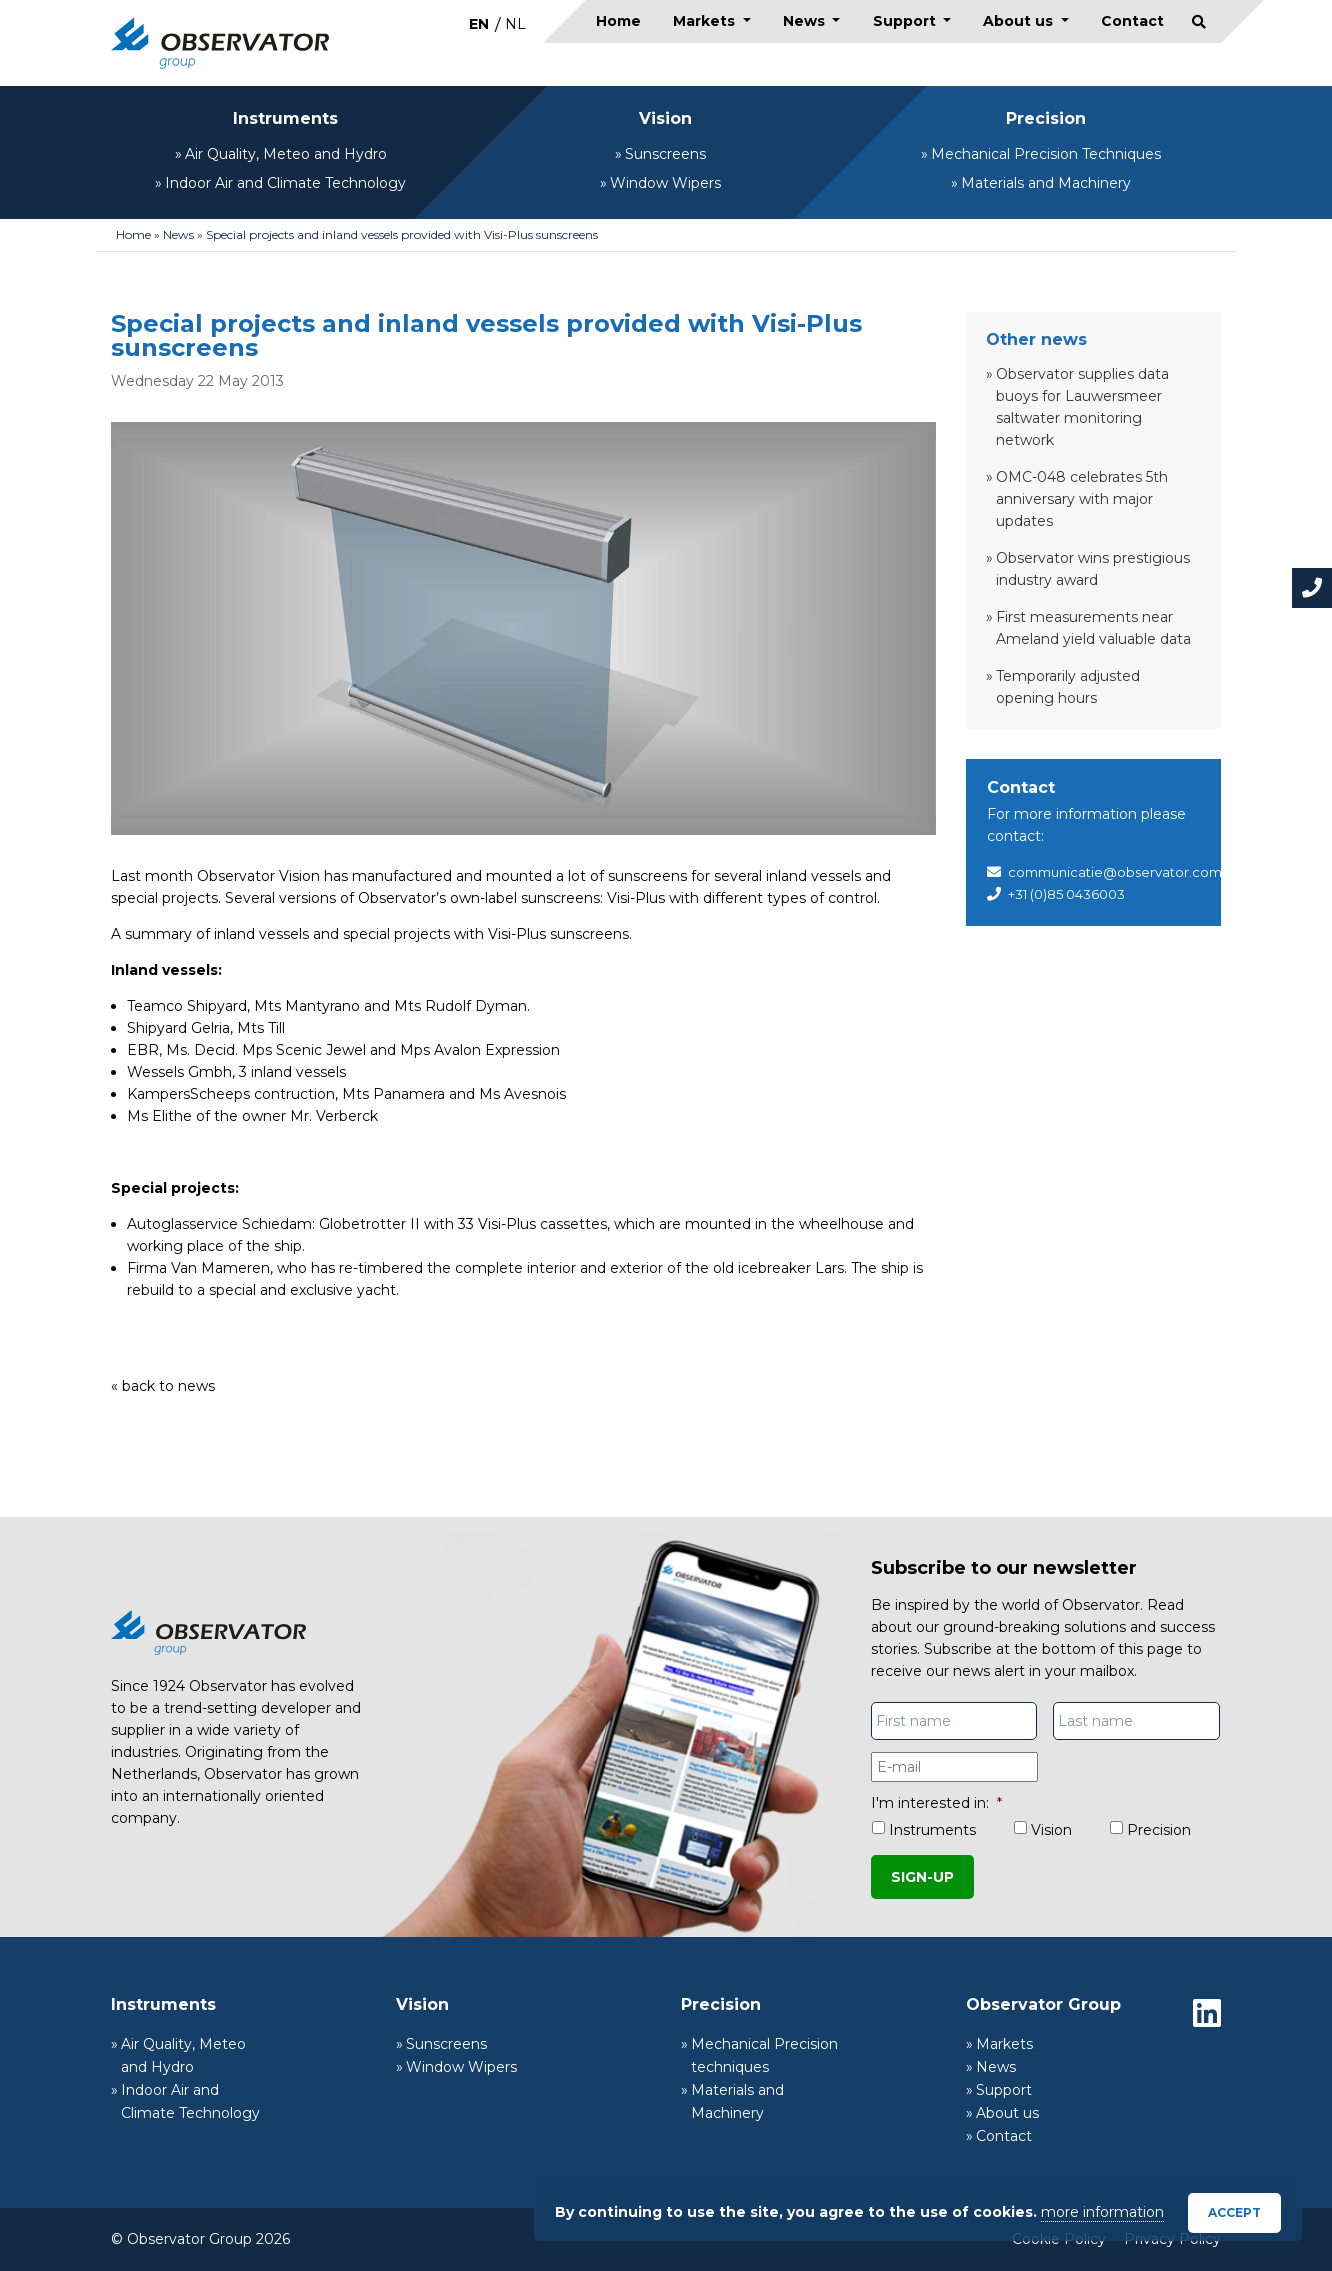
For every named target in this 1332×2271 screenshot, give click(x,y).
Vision (665, 118)
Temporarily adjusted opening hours (1068, 687)
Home (618, 21)
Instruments (285, 118)
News (806, 21)
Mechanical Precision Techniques (1046, 154)
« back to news (163, 1386)
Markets (706, 21)
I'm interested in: (936, 1803)
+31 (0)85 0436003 (1066, 894)
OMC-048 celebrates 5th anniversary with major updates (1082, 499)
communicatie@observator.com (1115, 872)
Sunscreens (665, 154)
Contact (1132, 21)
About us (1020, 21)
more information (1102, 2212)
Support (906, 21)
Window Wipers (665, 183)
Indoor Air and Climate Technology (285, 183)
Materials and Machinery (1046, 183)
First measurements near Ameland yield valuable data (1093, 628)
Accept (1234, 2212)
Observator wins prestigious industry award (1093, 569)
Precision (1046, 118)
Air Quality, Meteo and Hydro (286, 154)
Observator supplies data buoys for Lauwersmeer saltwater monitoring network (1082, 407)
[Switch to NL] (515, 23)
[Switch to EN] (479, 23)
